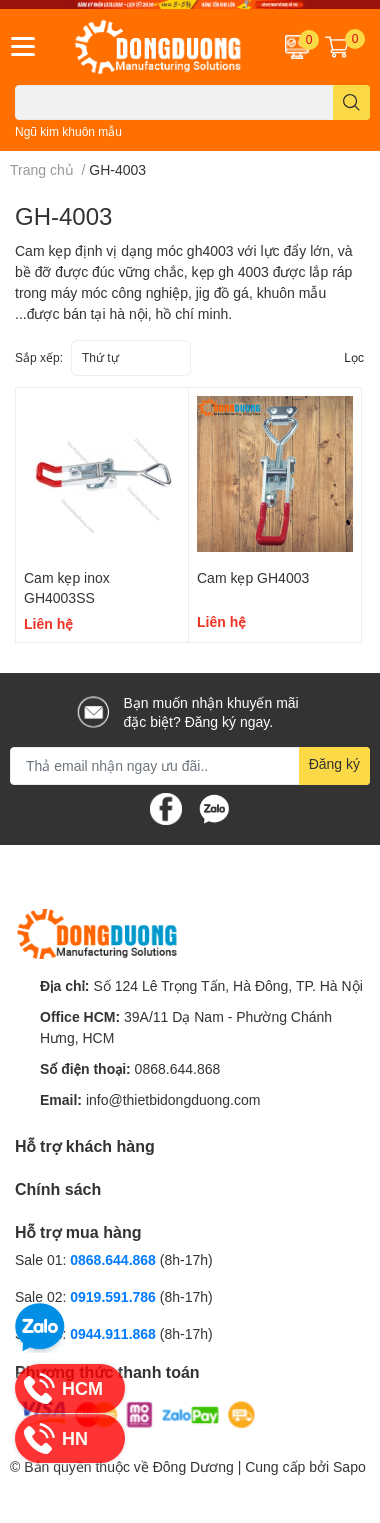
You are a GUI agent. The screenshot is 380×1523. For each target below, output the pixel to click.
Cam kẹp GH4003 (253, 577)
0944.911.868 (115, 1333)
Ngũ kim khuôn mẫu (68, 131)
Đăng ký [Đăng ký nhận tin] (334, 763)
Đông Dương (193, 1466)
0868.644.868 (178, 1068)
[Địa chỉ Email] (190, 766)
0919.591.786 (115, 1296)
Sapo (349, 1466)
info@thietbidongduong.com (173, 1099)
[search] (351, 102)
